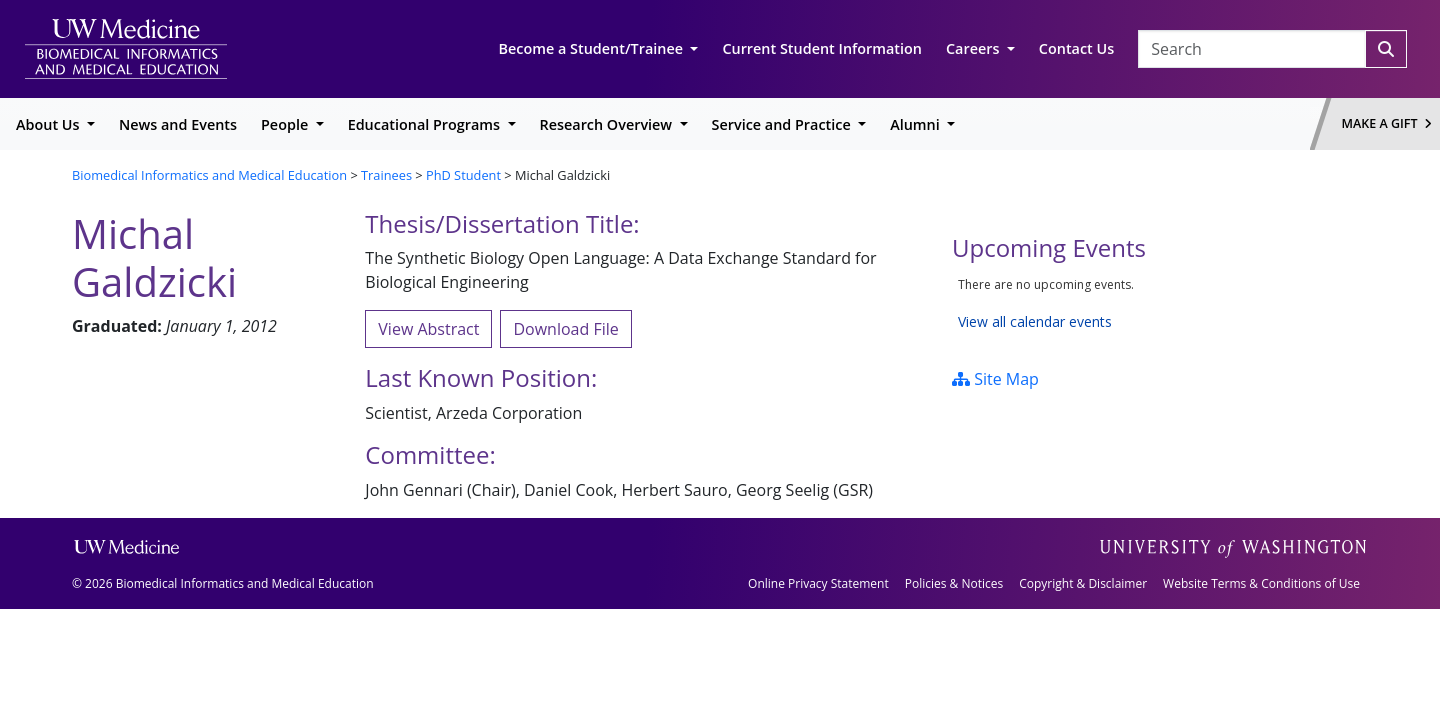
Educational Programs (426, 124)
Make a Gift (1387, 123)
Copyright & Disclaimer (1083, 583)
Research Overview (608, 124)
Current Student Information (822, 48)
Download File (565, 329)
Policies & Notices (954, 583)
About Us (49, 124)
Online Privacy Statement (818, 583)
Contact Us (1076, 48)
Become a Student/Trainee (593, 48)
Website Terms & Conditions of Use (1261, 583)
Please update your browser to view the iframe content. (1160, 303)
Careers (974, 48)
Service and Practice (783, 124)
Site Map (995, 379)
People (286, 124)
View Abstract (428, 329)
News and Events (178, 124)
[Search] (1386, 49)
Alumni (916, 124)
